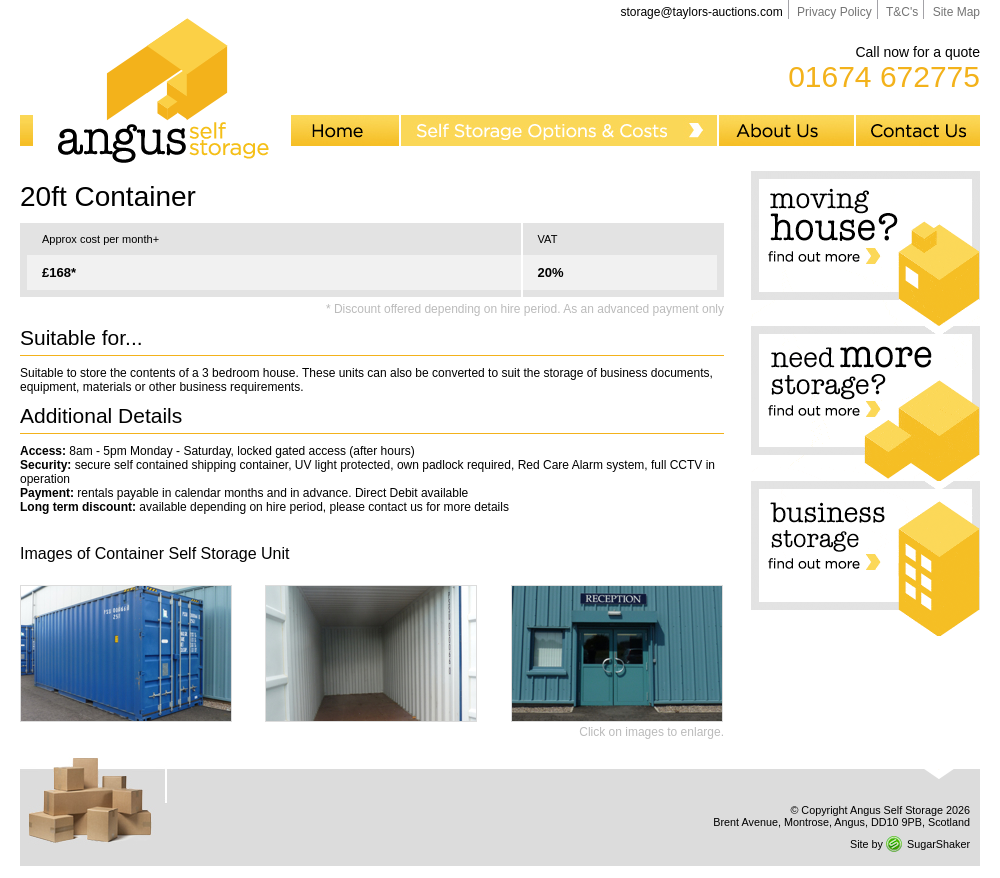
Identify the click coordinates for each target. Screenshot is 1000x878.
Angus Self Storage (162, 86)
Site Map (956, 12)
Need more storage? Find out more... (865, 403)
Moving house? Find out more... (865, 248)
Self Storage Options (560, 130)
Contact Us (918, 130)
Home (346, 130)
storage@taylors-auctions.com (701, 12)
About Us (787, 130)
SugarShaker (938, 844)
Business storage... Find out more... (865, 558)
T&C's (902, 12)
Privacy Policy (834, 12)
